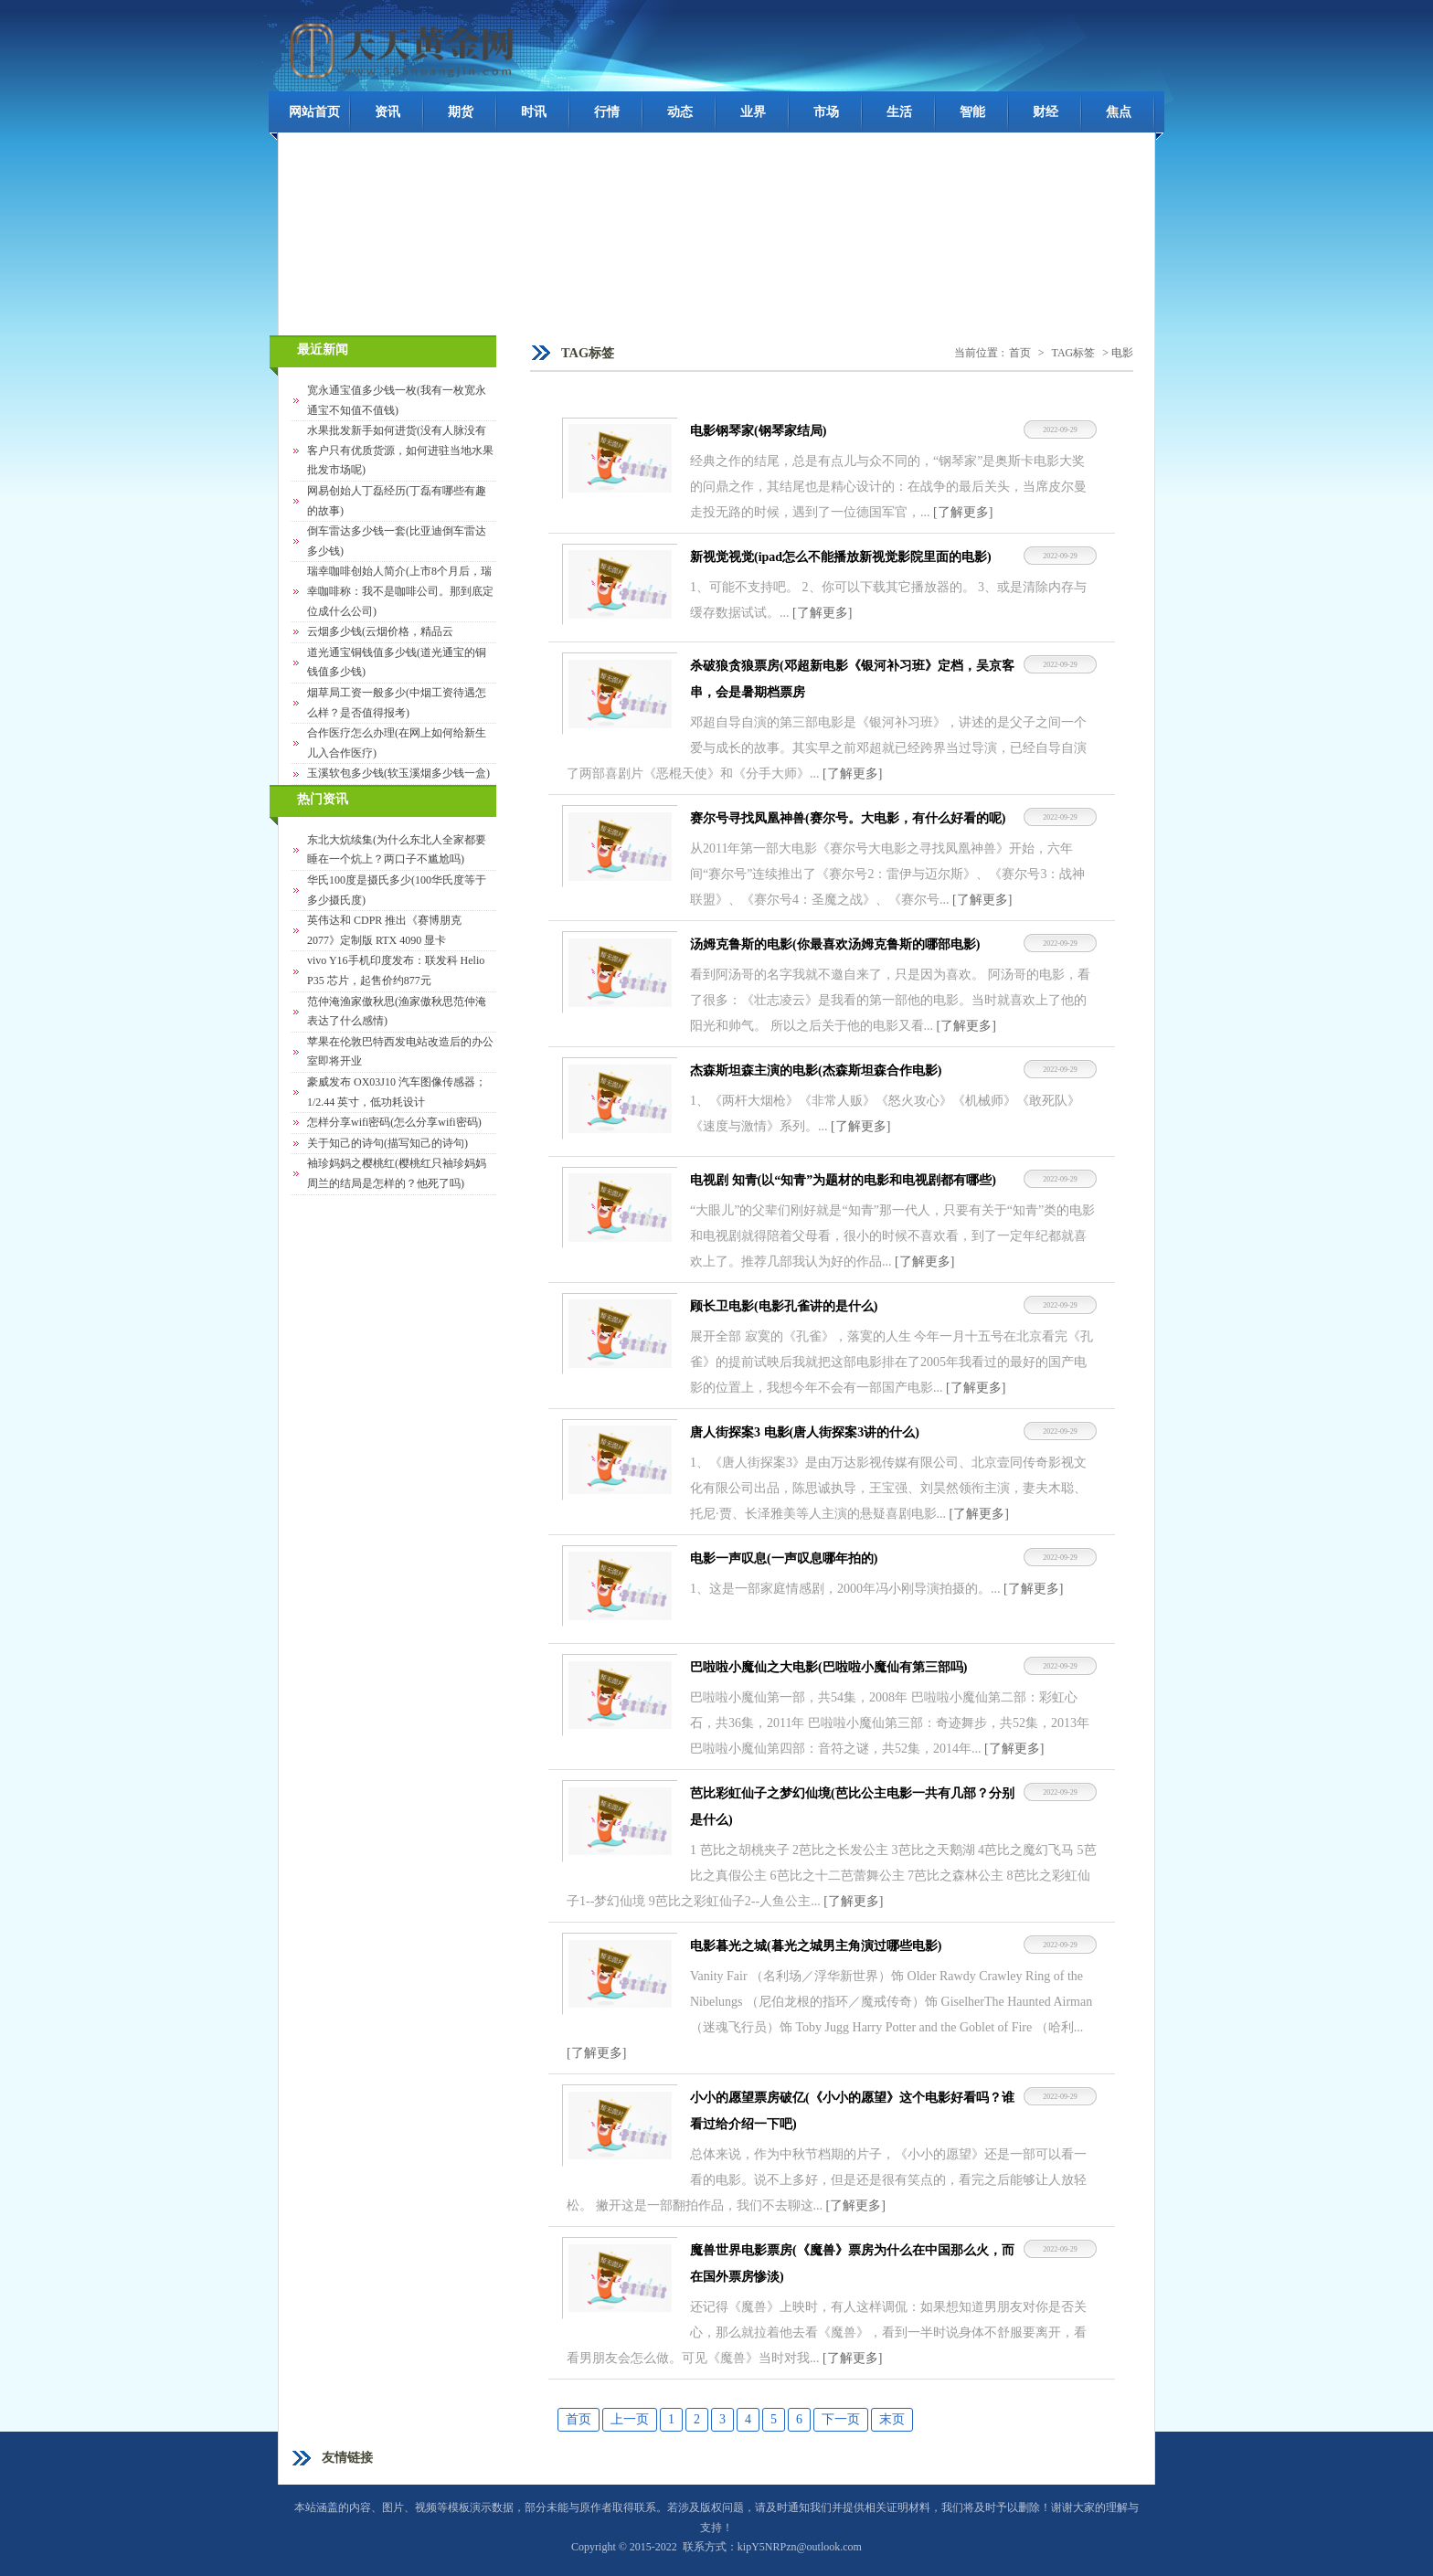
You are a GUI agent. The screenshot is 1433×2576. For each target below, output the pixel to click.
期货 (460, 112)
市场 (826, 112)
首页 (1020, 352)
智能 (972, 112)
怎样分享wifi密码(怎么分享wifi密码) (394, 1122)
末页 (892, 2419)
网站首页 (314, 112)
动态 (680, 112)
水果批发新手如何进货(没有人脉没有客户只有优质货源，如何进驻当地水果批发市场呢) (400, 450)
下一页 (841, 2419)
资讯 (387, 112)
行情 (607, 112)
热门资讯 (322, 799)
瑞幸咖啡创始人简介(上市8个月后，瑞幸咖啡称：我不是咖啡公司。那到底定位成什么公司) (400, 591)
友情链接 (347, 2458)
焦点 (1118, 112)
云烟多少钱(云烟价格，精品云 (380, 631)
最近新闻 (322, 349)
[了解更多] (962, 512)
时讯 (534, 112)
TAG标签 (1074, 352)
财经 (1045, 112)
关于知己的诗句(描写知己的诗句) (387, 1143)
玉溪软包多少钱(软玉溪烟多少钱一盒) (398, 773)
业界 (753, 112)
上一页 (629, 2419)
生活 (899, 112)
